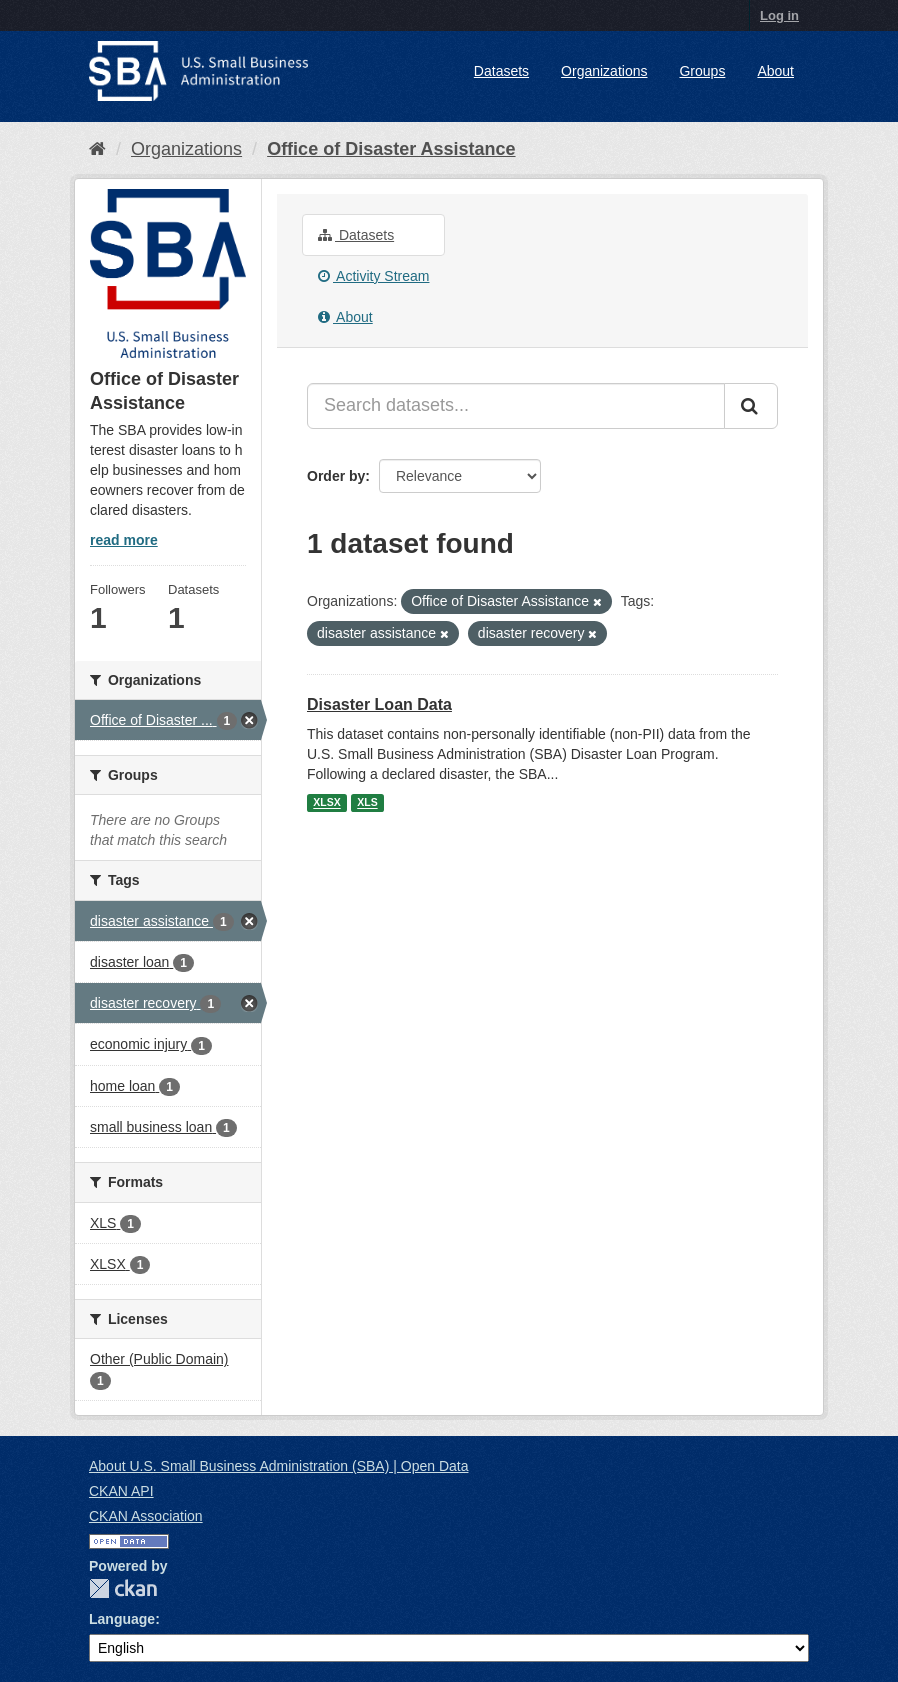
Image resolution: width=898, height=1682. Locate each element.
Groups (702, 71)
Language (122, 1619)
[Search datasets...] (516, 406)
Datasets (501, 71)
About (775, 71)
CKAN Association (146, 1516)
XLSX (326, 803)
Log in (779, 15)
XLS (367, 803)
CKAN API (121, 1491)
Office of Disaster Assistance (391, 149)
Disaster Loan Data (379, 704)
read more (124, 540)
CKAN (123, 1588)
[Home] (97, 149)
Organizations (604, 71)
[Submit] (751, 406)
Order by (336, 476)
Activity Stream (373, 276)
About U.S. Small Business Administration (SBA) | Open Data (278, 1466)
